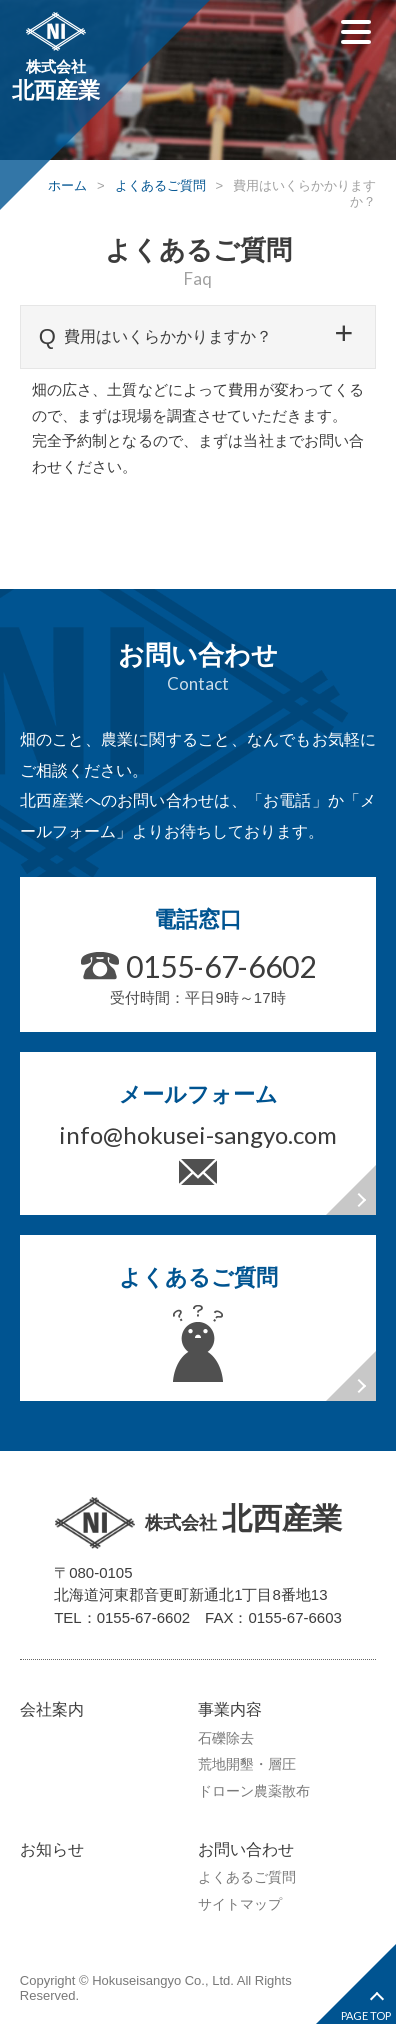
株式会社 (56, 58)
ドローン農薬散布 (254, 1791)
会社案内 (52, 1709)
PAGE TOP (366, 2015)
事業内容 (230, 1709)
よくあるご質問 (247, 1877)
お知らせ (52, 1849)
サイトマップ (240, 1904)
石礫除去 (226, 1738)
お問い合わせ (246, 1849)
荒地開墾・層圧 (247, 1764)
